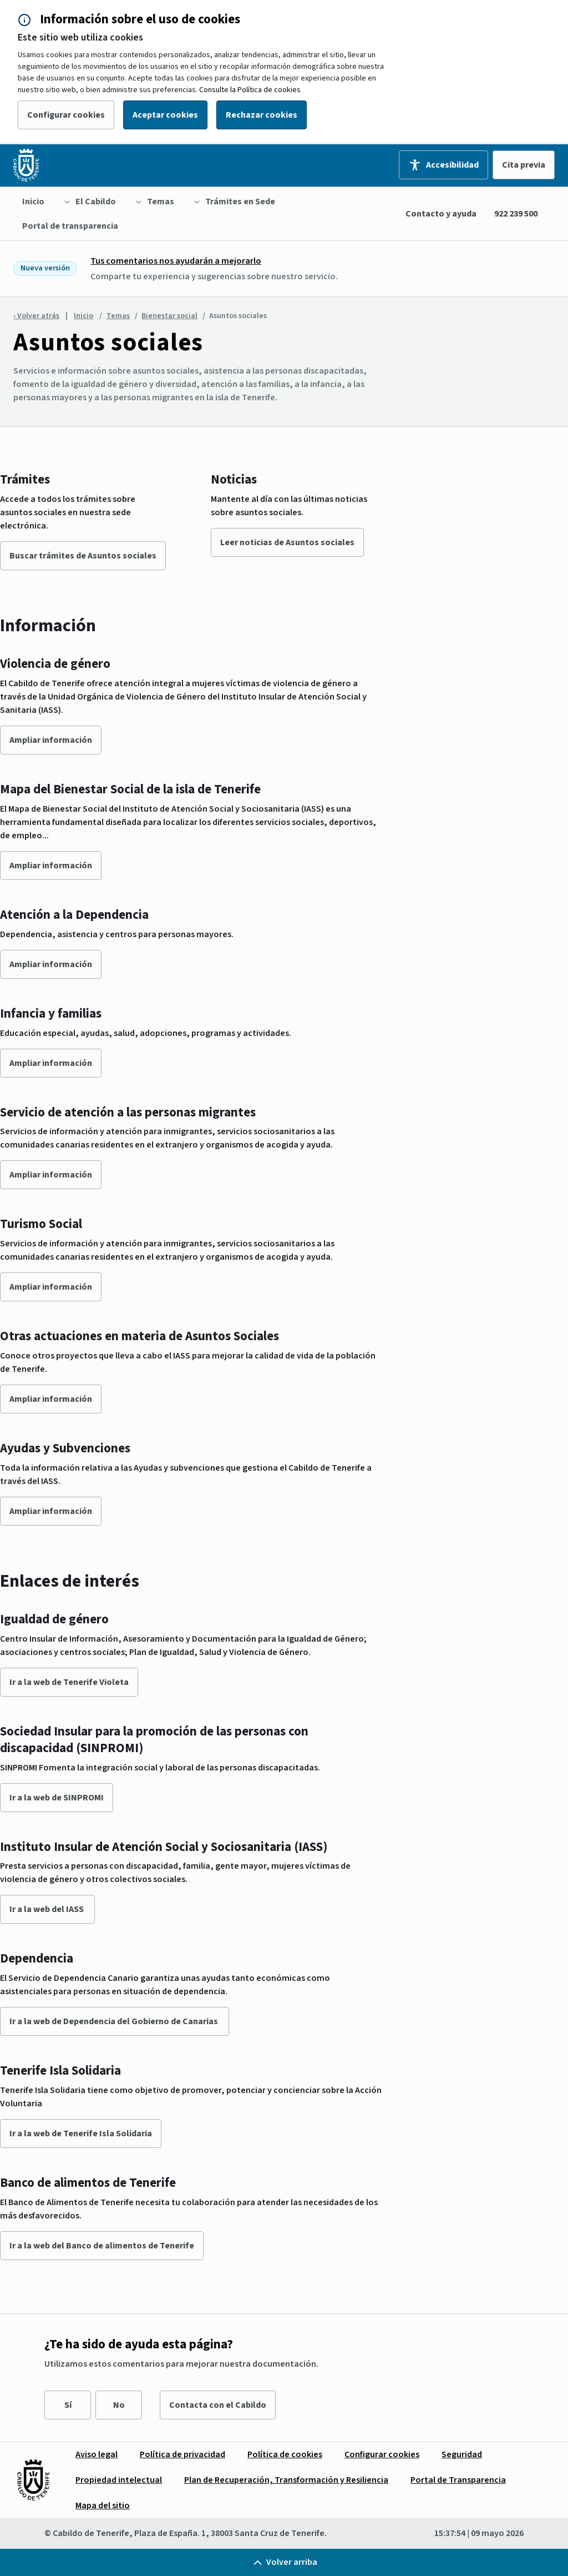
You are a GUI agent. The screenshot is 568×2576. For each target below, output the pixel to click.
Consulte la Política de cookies (250, 89)
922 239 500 (515, 214)
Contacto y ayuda (440, 214)
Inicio (83, 315)
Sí (68, 2405)
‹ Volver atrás (36, 315)
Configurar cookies (66, 115)
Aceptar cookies (165, 115)
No (119, 2405)
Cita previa (523, 165)
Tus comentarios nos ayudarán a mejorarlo (175, 261)
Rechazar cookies (261, 115)
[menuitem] (33, 201)
